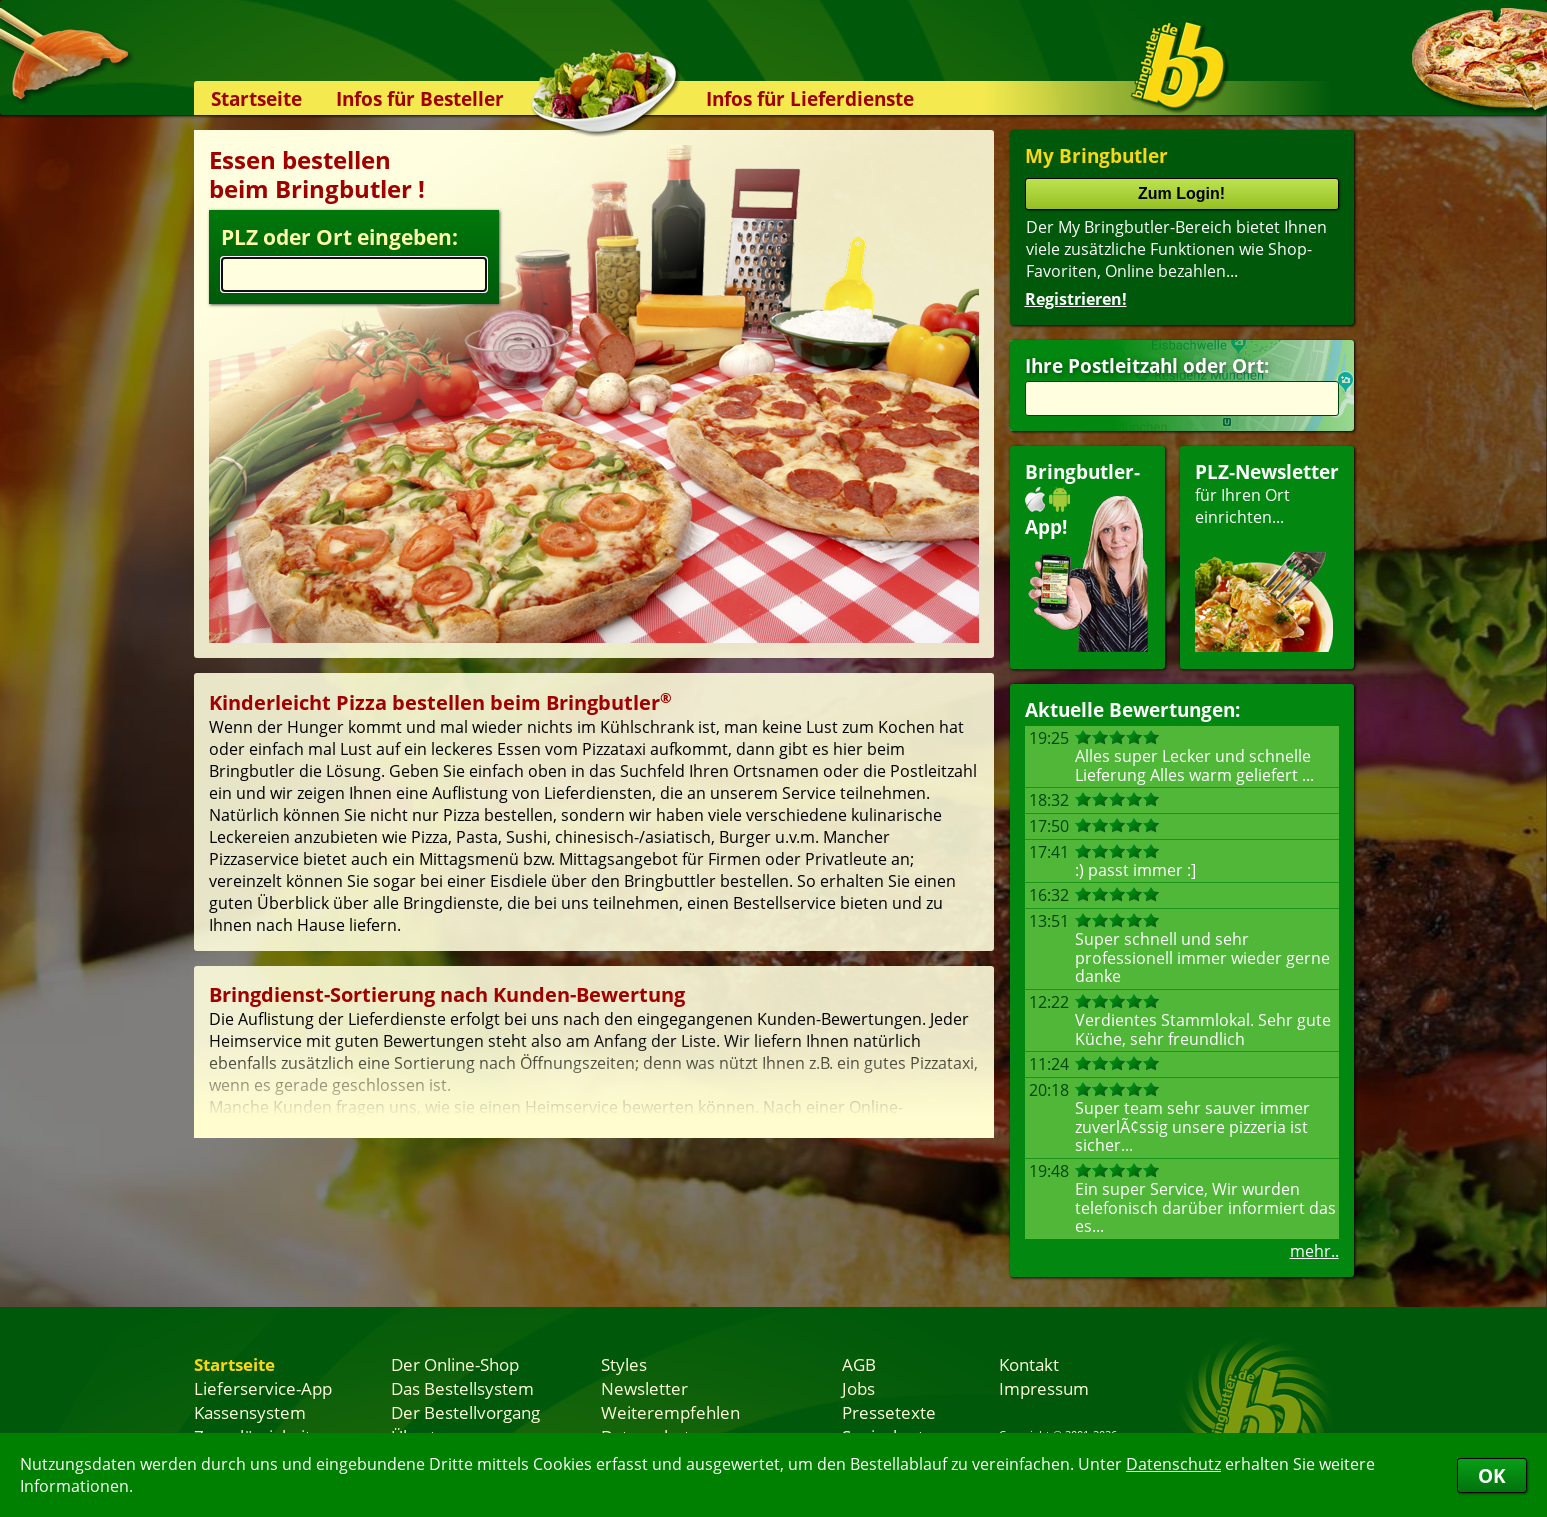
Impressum (1044, 1388)
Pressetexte (889, 1412)
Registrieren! (1076, 299)
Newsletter (644, 1388)
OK (1492, 1475)
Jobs (858, 1388)
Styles (624, 1364)
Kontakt (1029, 1364)
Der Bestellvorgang (465, 1412)
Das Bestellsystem (462, 1388)
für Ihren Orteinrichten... (1267, 555)
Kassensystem (250, 1412)
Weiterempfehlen (670, 1412)
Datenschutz (1173, 1464)
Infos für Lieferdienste (810, 98)
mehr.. (1314, 1251)
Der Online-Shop (455, 1364)
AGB (859, 1364)
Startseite (256, 98)
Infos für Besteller (420, 98)
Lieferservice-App (263, 1388)
